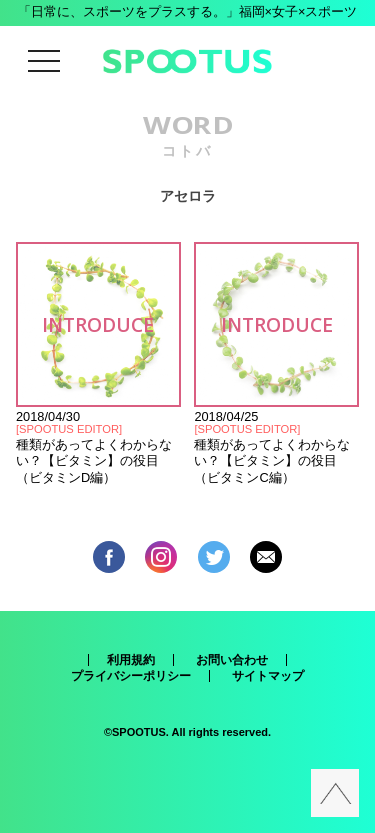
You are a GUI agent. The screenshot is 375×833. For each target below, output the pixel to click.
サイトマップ (268, 676)
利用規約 (131, 660)
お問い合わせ (232, 660)
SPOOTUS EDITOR (69, 429)
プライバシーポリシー (131, 676)
